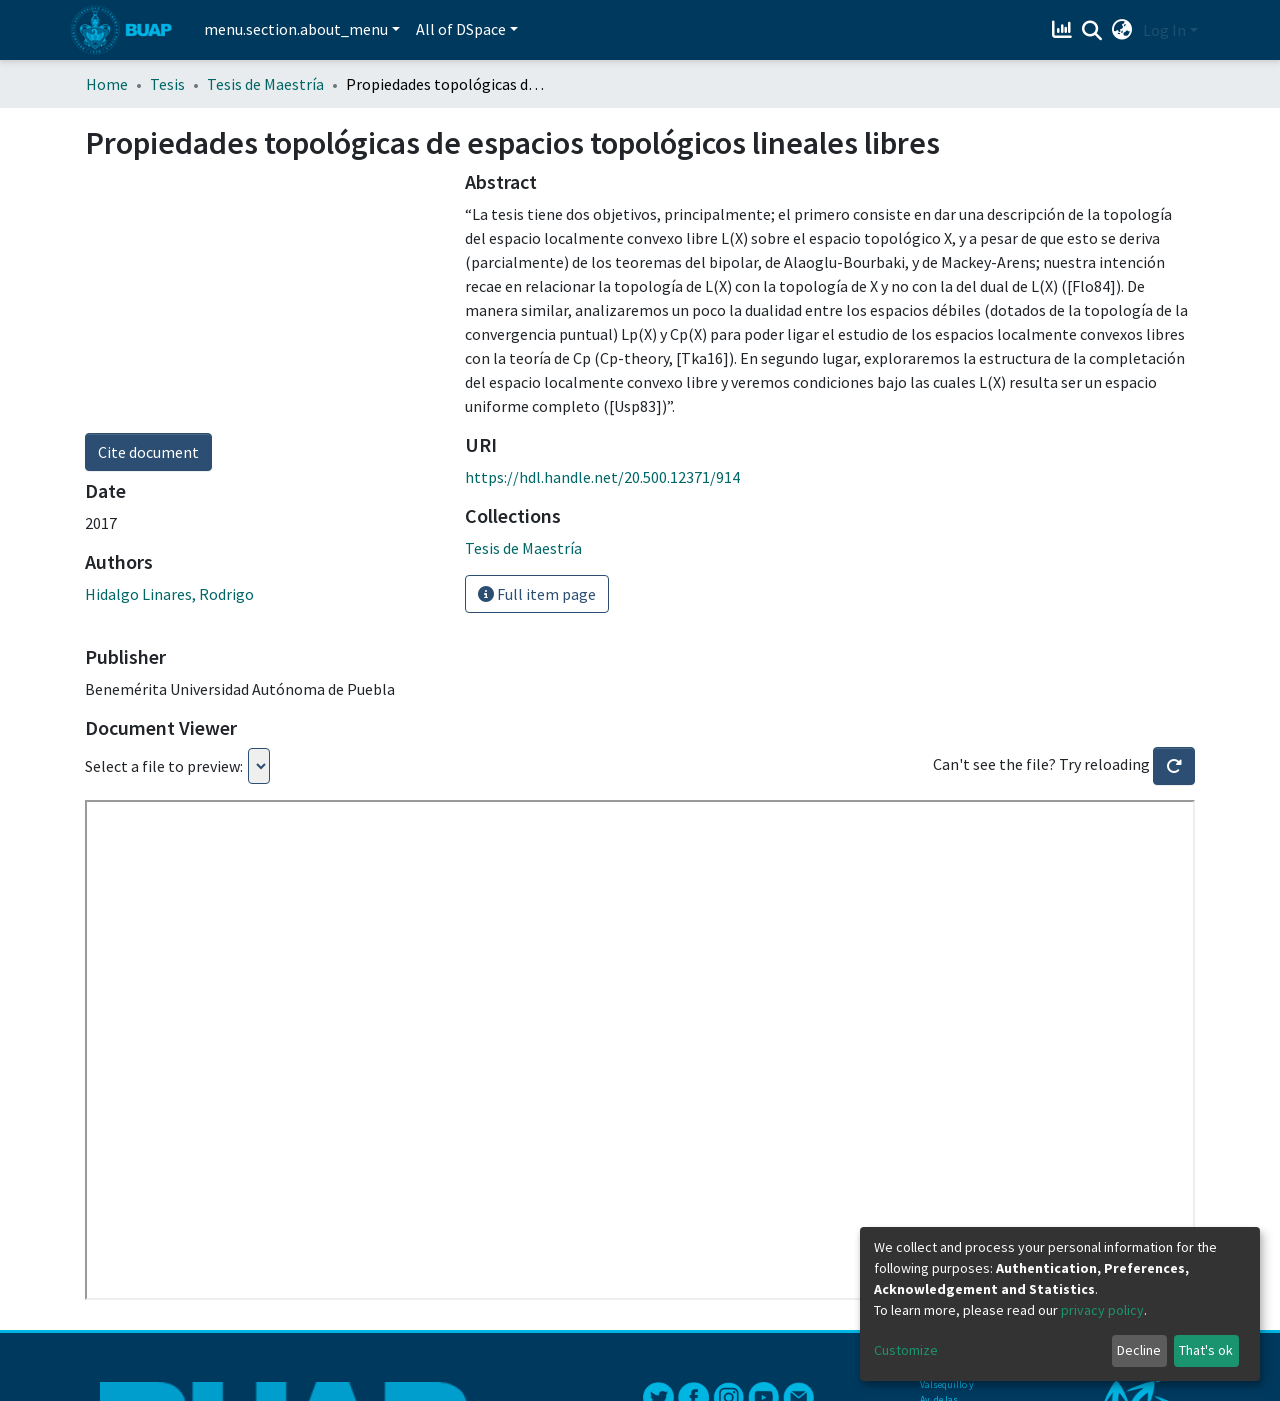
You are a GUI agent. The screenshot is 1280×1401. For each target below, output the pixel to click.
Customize (906, 1350)
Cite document (148, 452)
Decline (1139, 1350)
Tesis (167, 84)
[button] (1122, 30)
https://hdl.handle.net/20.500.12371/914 (602, 477)
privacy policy (1102, 1310)
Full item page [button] (537, 594)
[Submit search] (1092, 31)
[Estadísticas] (1064, 30)
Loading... (259, 766)
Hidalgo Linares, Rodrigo (169, 594)
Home (107, 84)
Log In (1164, 30)
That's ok (1206, 1350)
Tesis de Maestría (265, 84)
